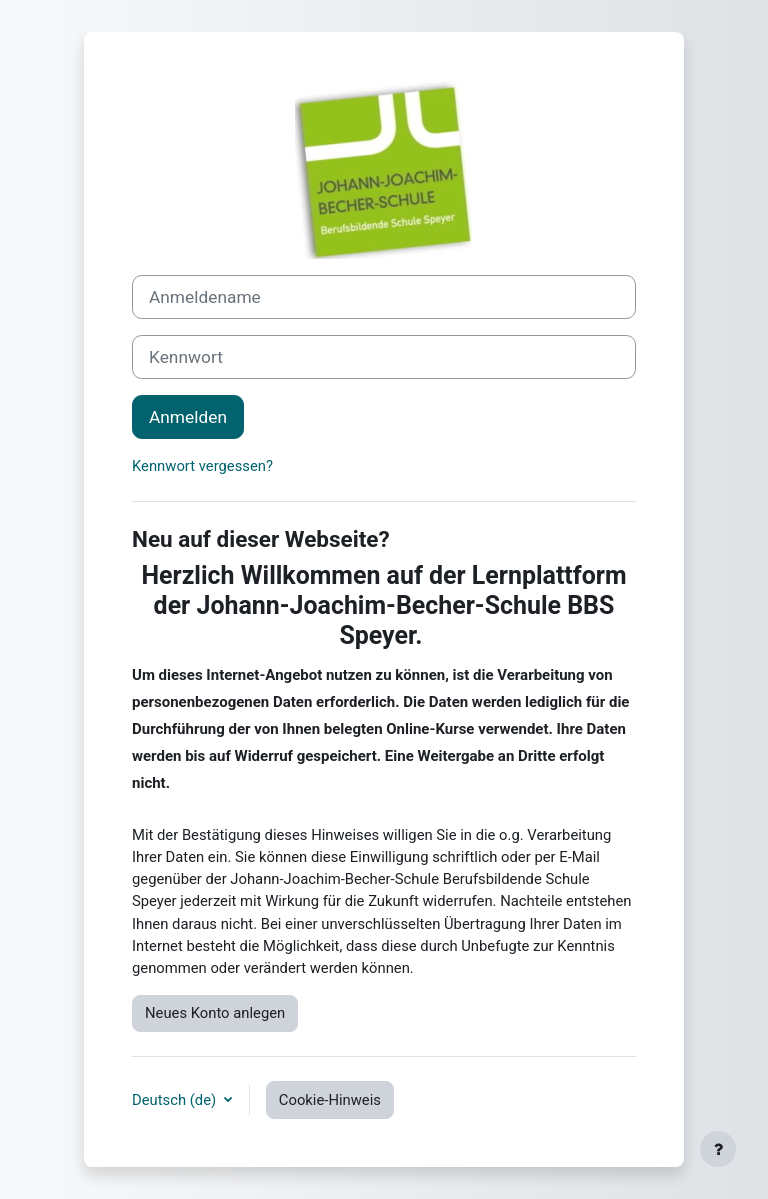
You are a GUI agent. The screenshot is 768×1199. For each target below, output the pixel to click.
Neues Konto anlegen (215, 1013)
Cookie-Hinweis (330, 1100)
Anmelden (188, 417)
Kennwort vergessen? (202, 466)
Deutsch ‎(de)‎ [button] (176, 1100)
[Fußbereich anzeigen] (718, 1149)
